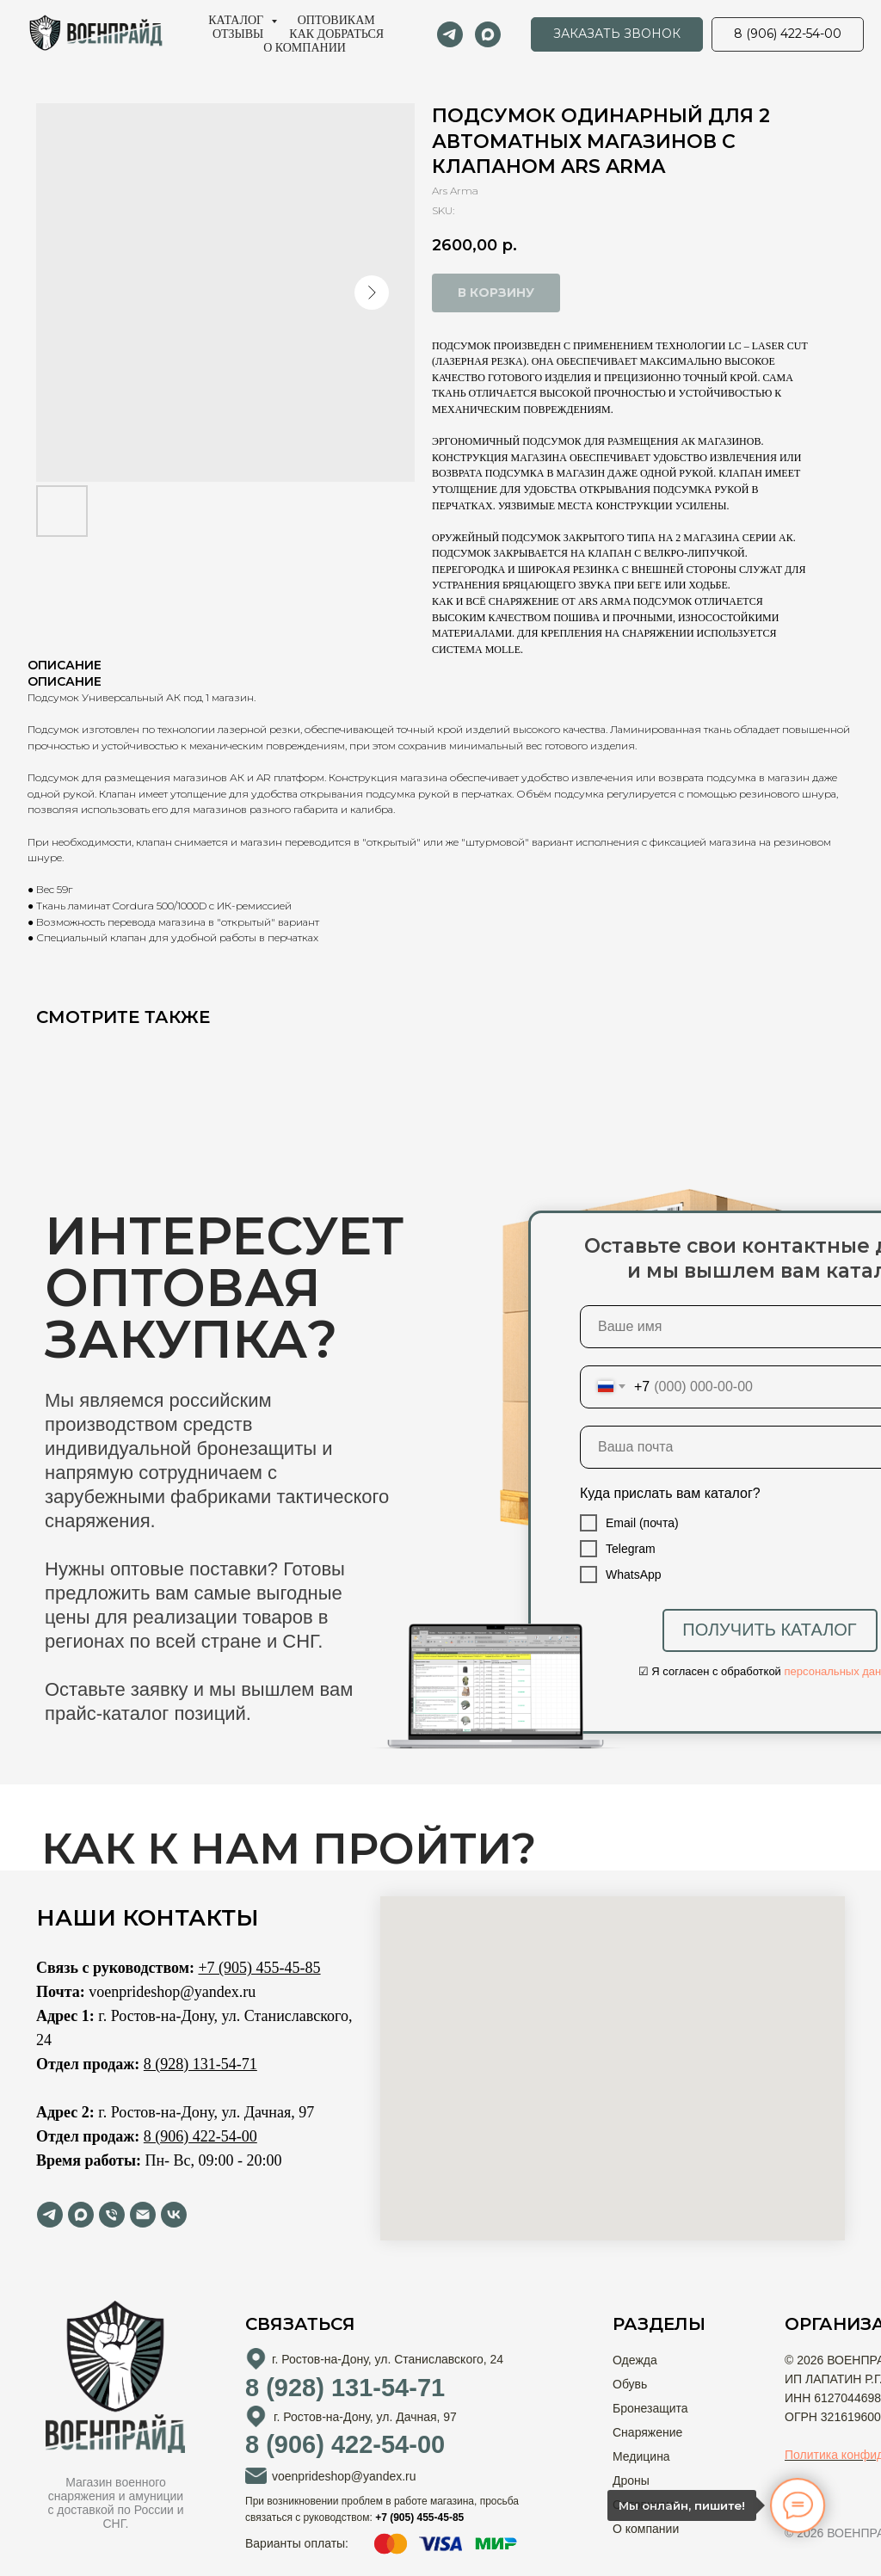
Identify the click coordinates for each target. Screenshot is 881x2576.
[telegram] (450, 34)
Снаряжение (647, 2432)
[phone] (112, 2215)
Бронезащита (650, 2408)
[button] (617, 34)
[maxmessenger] (488, 34)
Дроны (631, 2480)
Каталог (237, 20)
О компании (304, 47)
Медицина (641, 2456)
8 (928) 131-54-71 (200, 2064)
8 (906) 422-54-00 (200, 2136)
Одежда (635, 2360)
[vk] (174, 2215)
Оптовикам (336, 20)
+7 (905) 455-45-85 (259, 1967)
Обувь (630, 2384)
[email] (143, 2215)
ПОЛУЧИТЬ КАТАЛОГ (769, 1629)
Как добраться (336, 34)
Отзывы (238, 34)
